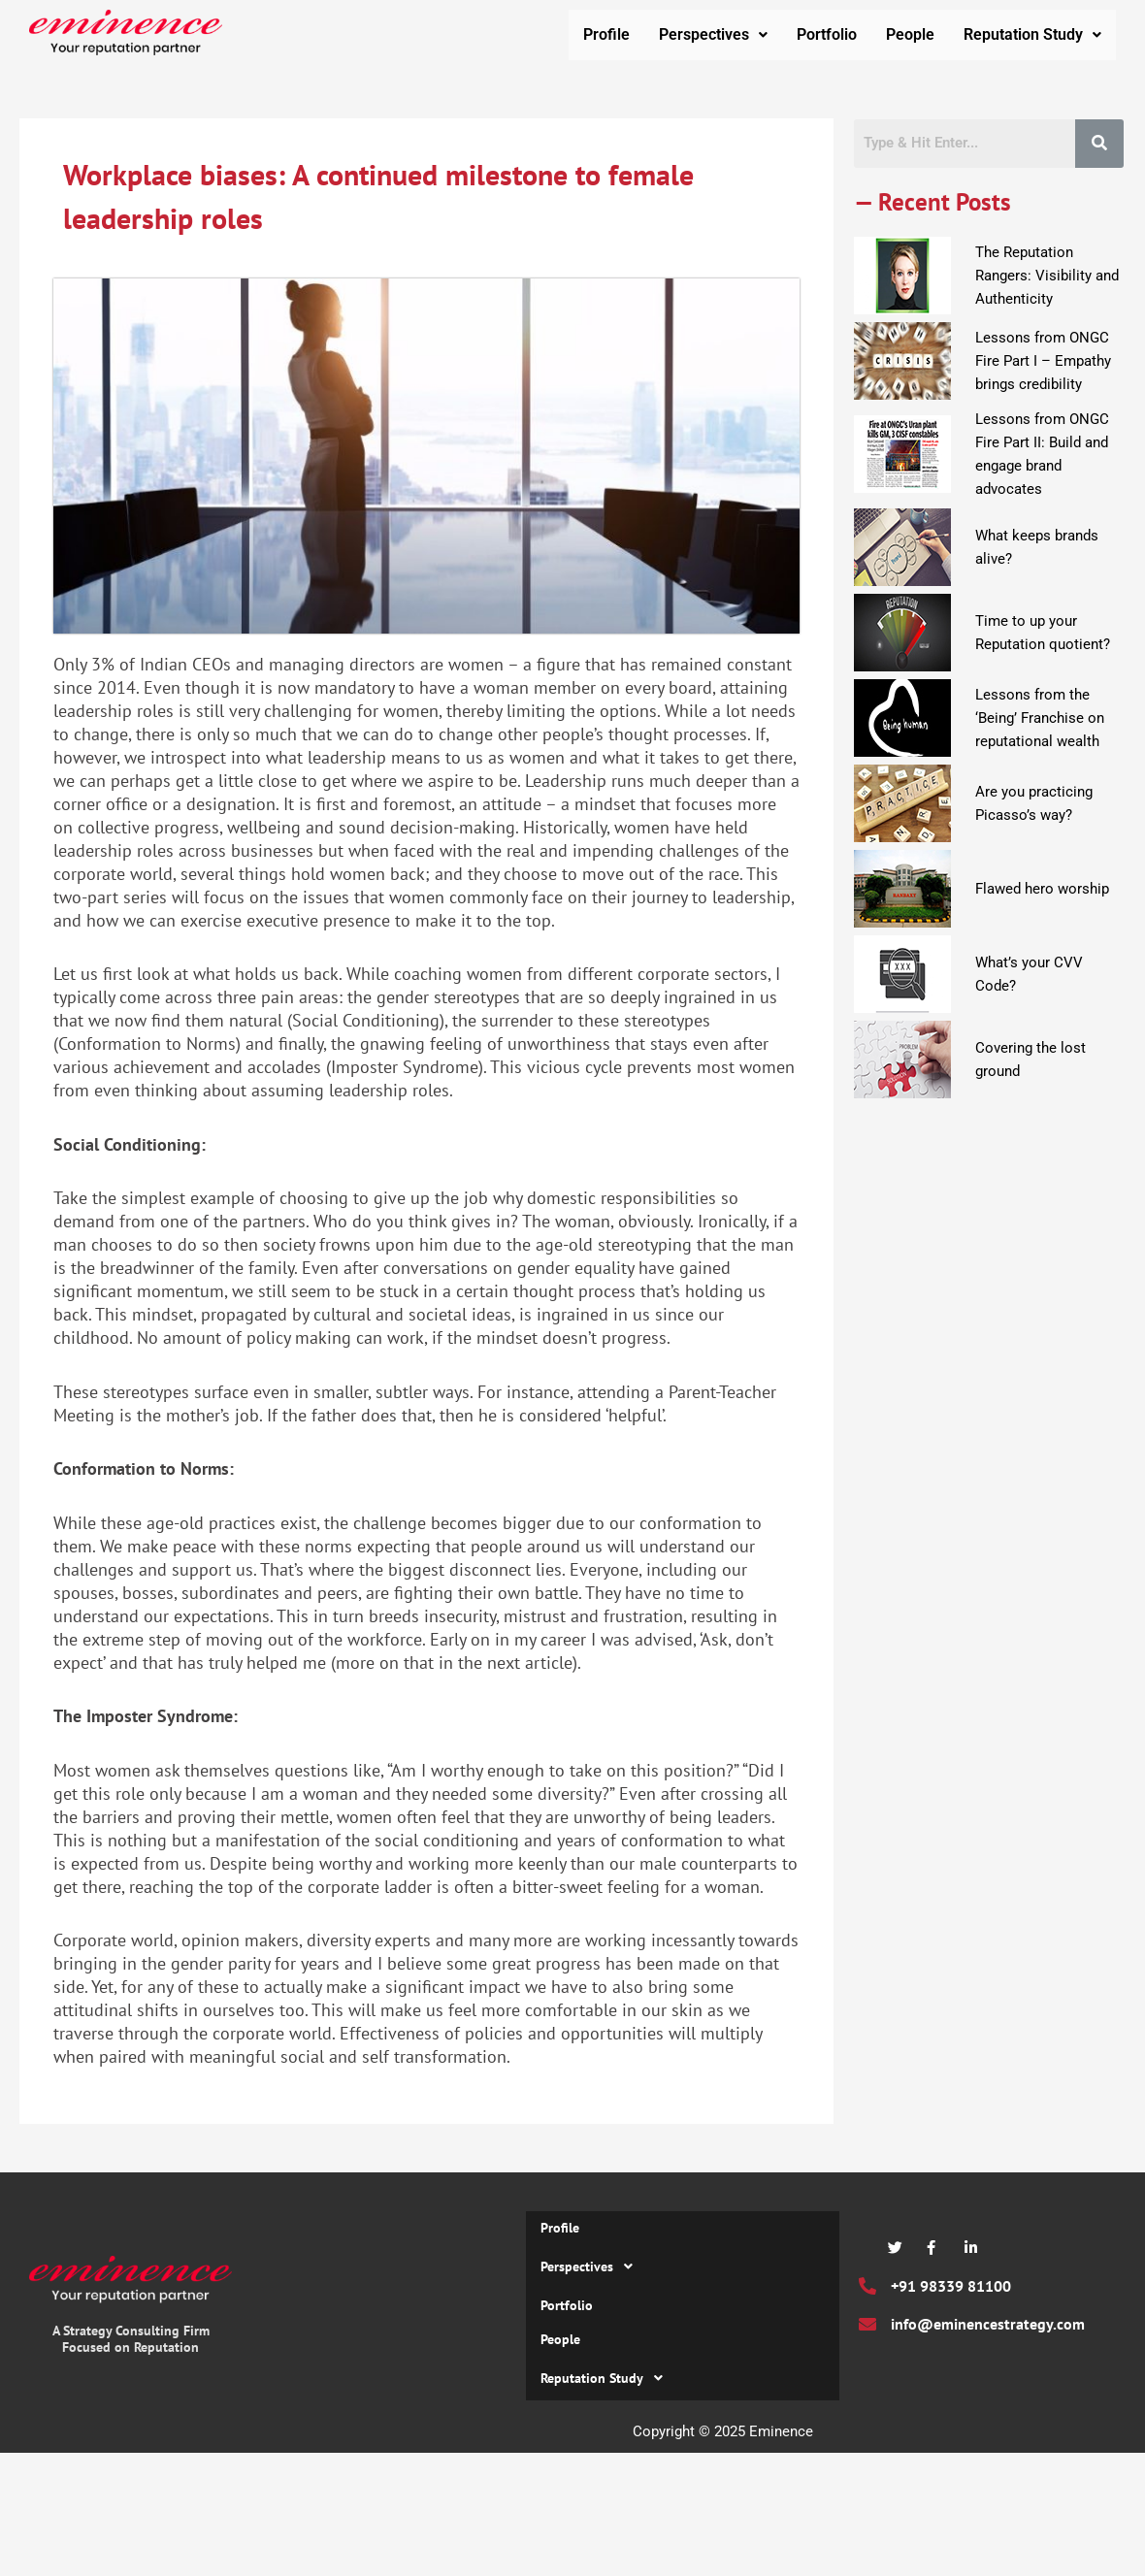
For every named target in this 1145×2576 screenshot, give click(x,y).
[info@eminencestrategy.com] (867, 2328)
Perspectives (713, 36)
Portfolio (827, 36)
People (910, 36)
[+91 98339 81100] (867, 2290)
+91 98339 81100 (951, 2290)
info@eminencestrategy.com (988, 2328)
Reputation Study (1032, 36)
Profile (606, 36)
